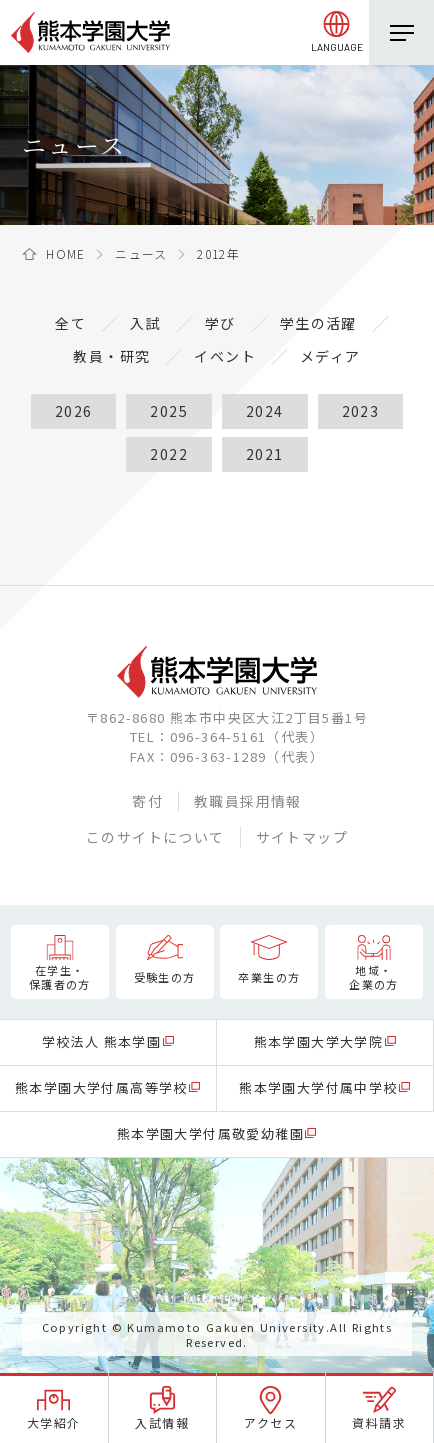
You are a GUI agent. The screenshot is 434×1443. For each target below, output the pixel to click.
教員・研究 (111, 356)
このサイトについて (155, 837)
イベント (225, 356)
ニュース (141, 253)
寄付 (147, 801)
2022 (169, 454)
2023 (361, 411)
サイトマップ (302, 837)
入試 (145, 323)
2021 (265, 454)
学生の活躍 (318, 323)
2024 (265, 411)
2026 (74, 411)
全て (70, 323)
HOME (66, 253)
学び (220, 323)
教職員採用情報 (248, 801)
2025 (169, 411)
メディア (330, 356)
